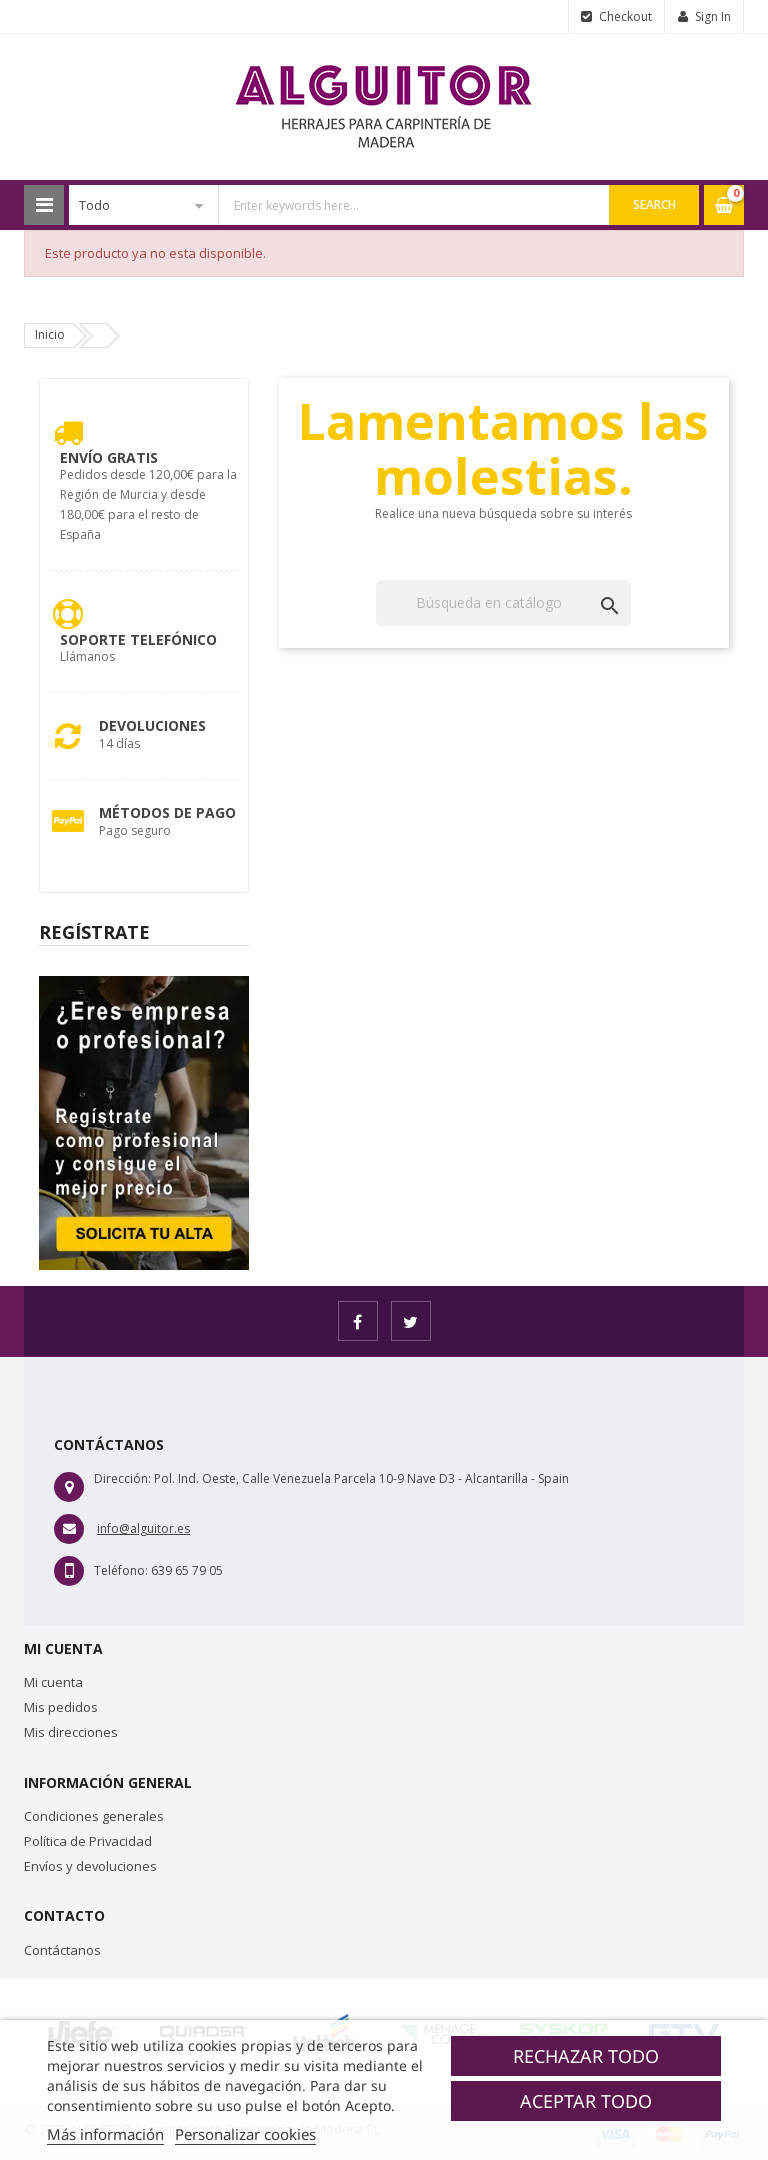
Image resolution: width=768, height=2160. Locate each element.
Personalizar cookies (245, 2134)
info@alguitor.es (143, 1528)
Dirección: (122, 1478)
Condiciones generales (94, 1816)
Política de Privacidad (88, 1841)
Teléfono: (121, 1570)
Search (654, 204)
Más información (105, 2134)
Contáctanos (62, 1950)
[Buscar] (503, 603)
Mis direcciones (71, 1732)
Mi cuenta (53, 1682)
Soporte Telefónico (138, 639)
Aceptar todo (586, 2101)
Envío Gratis (109, 457)
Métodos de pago (167, 812)
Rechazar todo (586, 2056)
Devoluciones (152, 725)
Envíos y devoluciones (90, 1866)
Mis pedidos (61, 1707)
